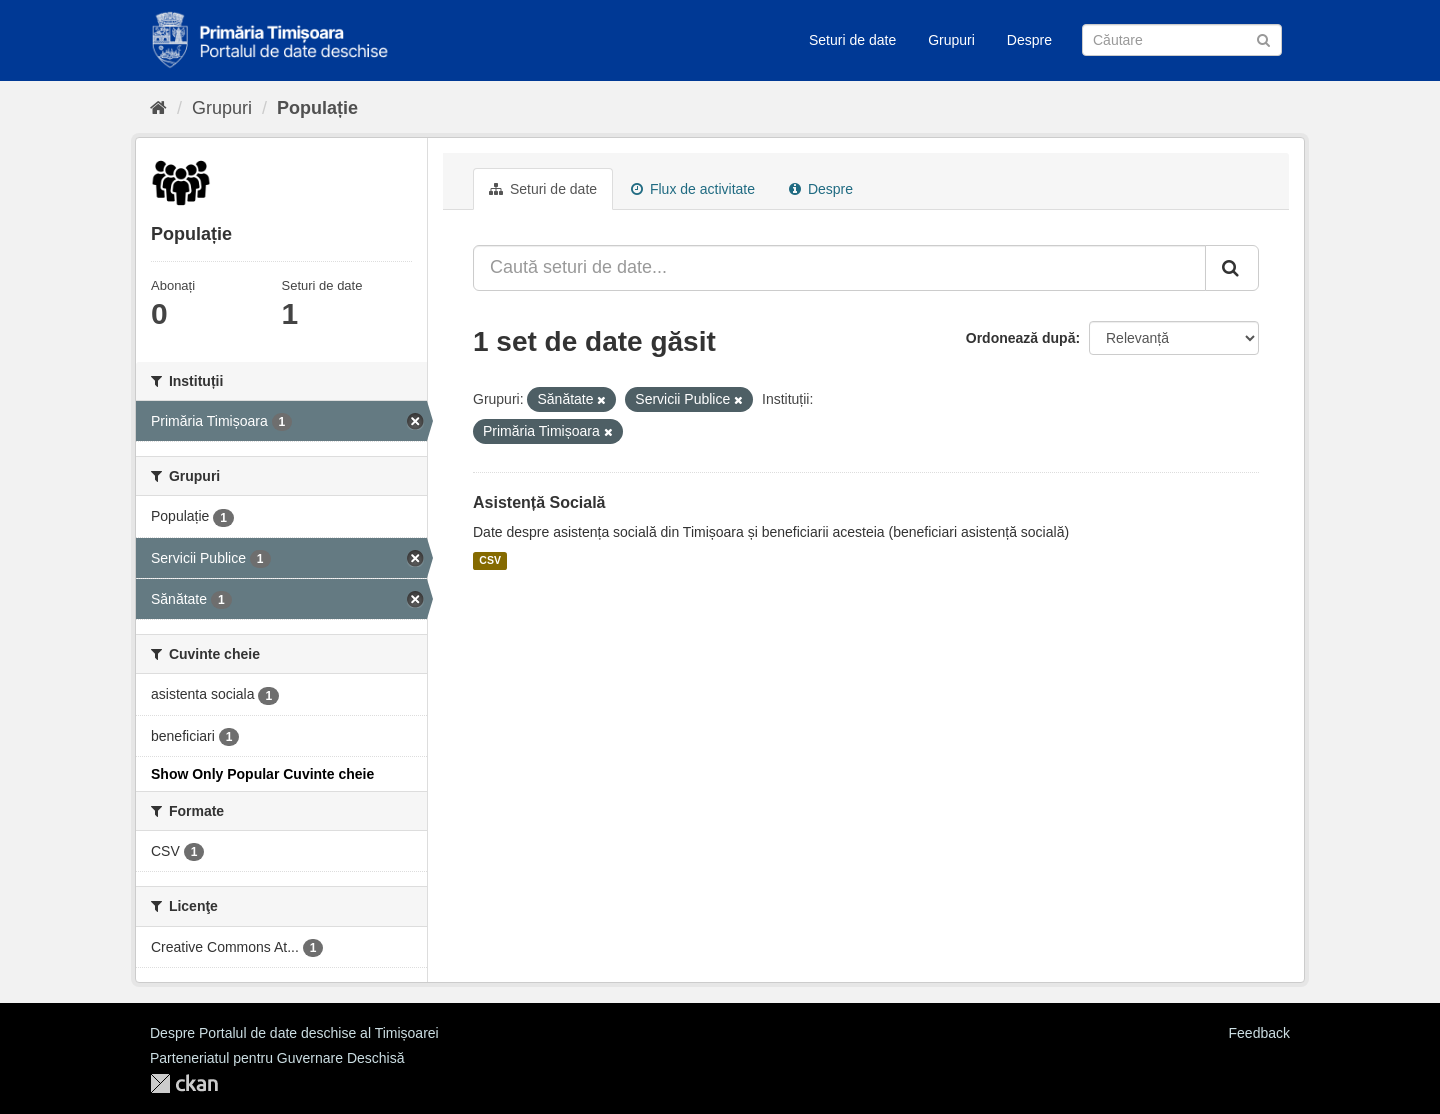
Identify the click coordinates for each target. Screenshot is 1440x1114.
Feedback (1259, 1033)
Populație (317, 108)
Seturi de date (852, 40)
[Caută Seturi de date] (1182, 40)
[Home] (158, 108)
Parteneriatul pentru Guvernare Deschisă (277, 1058)
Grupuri (951, 40)
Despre (1029, 40)
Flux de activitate (693, 189)
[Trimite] (1263, 38)
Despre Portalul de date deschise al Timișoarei (294, 1033)
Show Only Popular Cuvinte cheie (262, 774)
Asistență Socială (539, 502)
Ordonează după (1021, 338)
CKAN (184, 1083)
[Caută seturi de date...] (839, 268)
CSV (490, 561)
